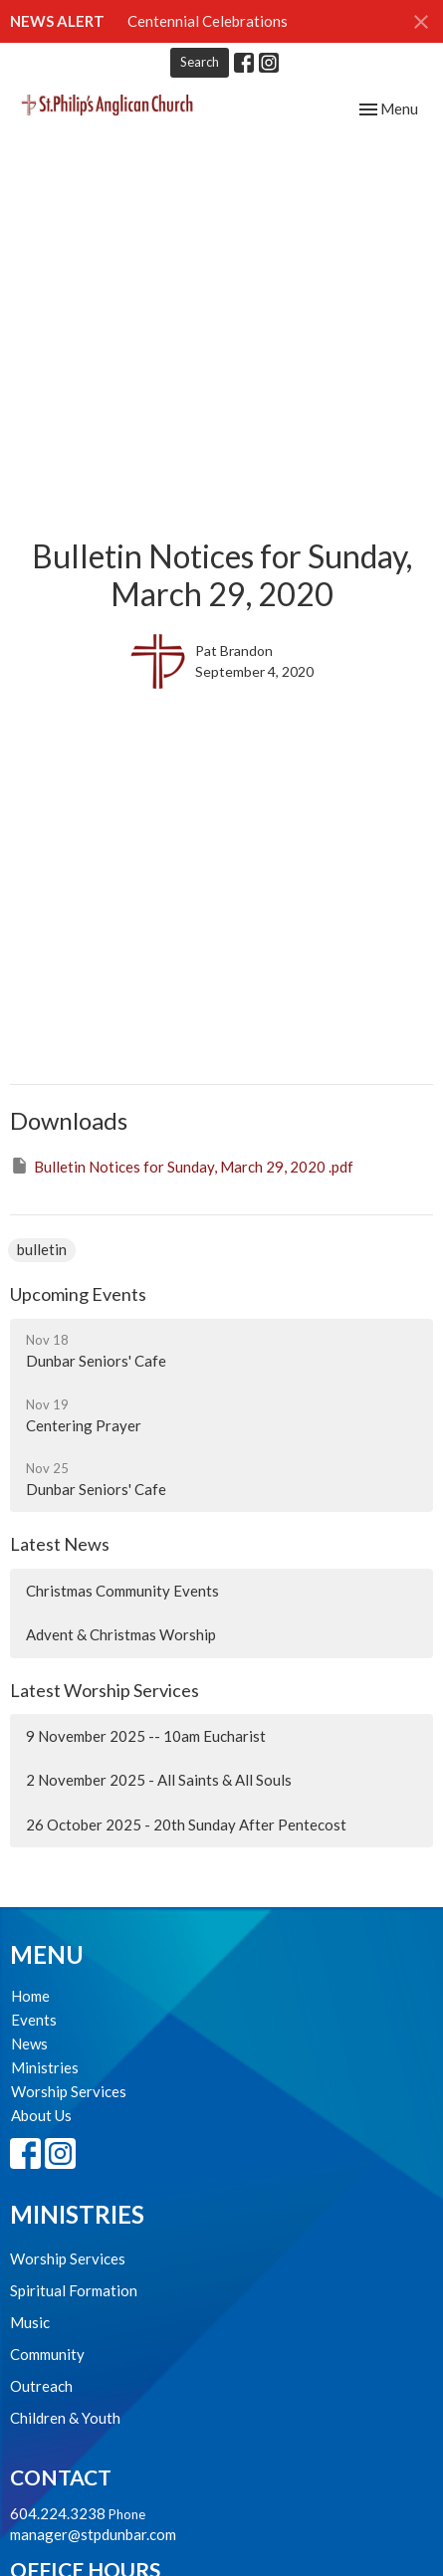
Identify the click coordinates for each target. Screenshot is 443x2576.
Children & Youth (65, 2418)
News (29, 2043)
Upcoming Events (78, 1294)
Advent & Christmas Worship (121, 1634)
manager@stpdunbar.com (93, 2534)
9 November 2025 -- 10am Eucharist (146, 1736)
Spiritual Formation (73, 2290)
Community (47, 2354)
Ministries (45, 2067)
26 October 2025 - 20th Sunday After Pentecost (186, 1824)
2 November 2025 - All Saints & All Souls (159, 1780)
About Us (41, 2115)
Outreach (41, 2386)
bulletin (42, 1249)
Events (34, 2020)
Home (30, 1996)
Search (199, 62)
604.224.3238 (58, 2513)
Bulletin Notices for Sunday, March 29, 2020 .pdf (181, 1166)
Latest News (60, 1544)
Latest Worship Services (104, 1690)
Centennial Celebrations (207, 21)
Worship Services (68, 2091)
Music (30, 2322)
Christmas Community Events (122, 1591)
